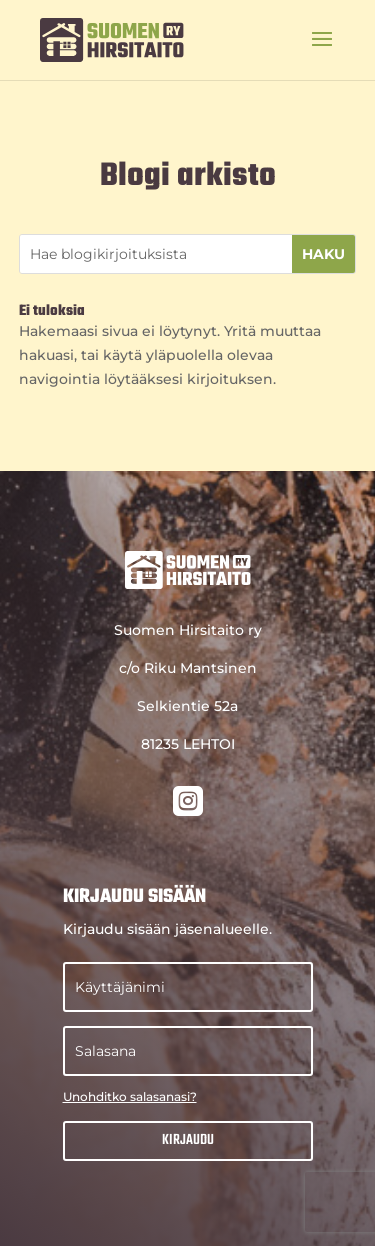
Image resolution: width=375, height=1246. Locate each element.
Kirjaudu (188, 1140)
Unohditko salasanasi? (130, 1096)
